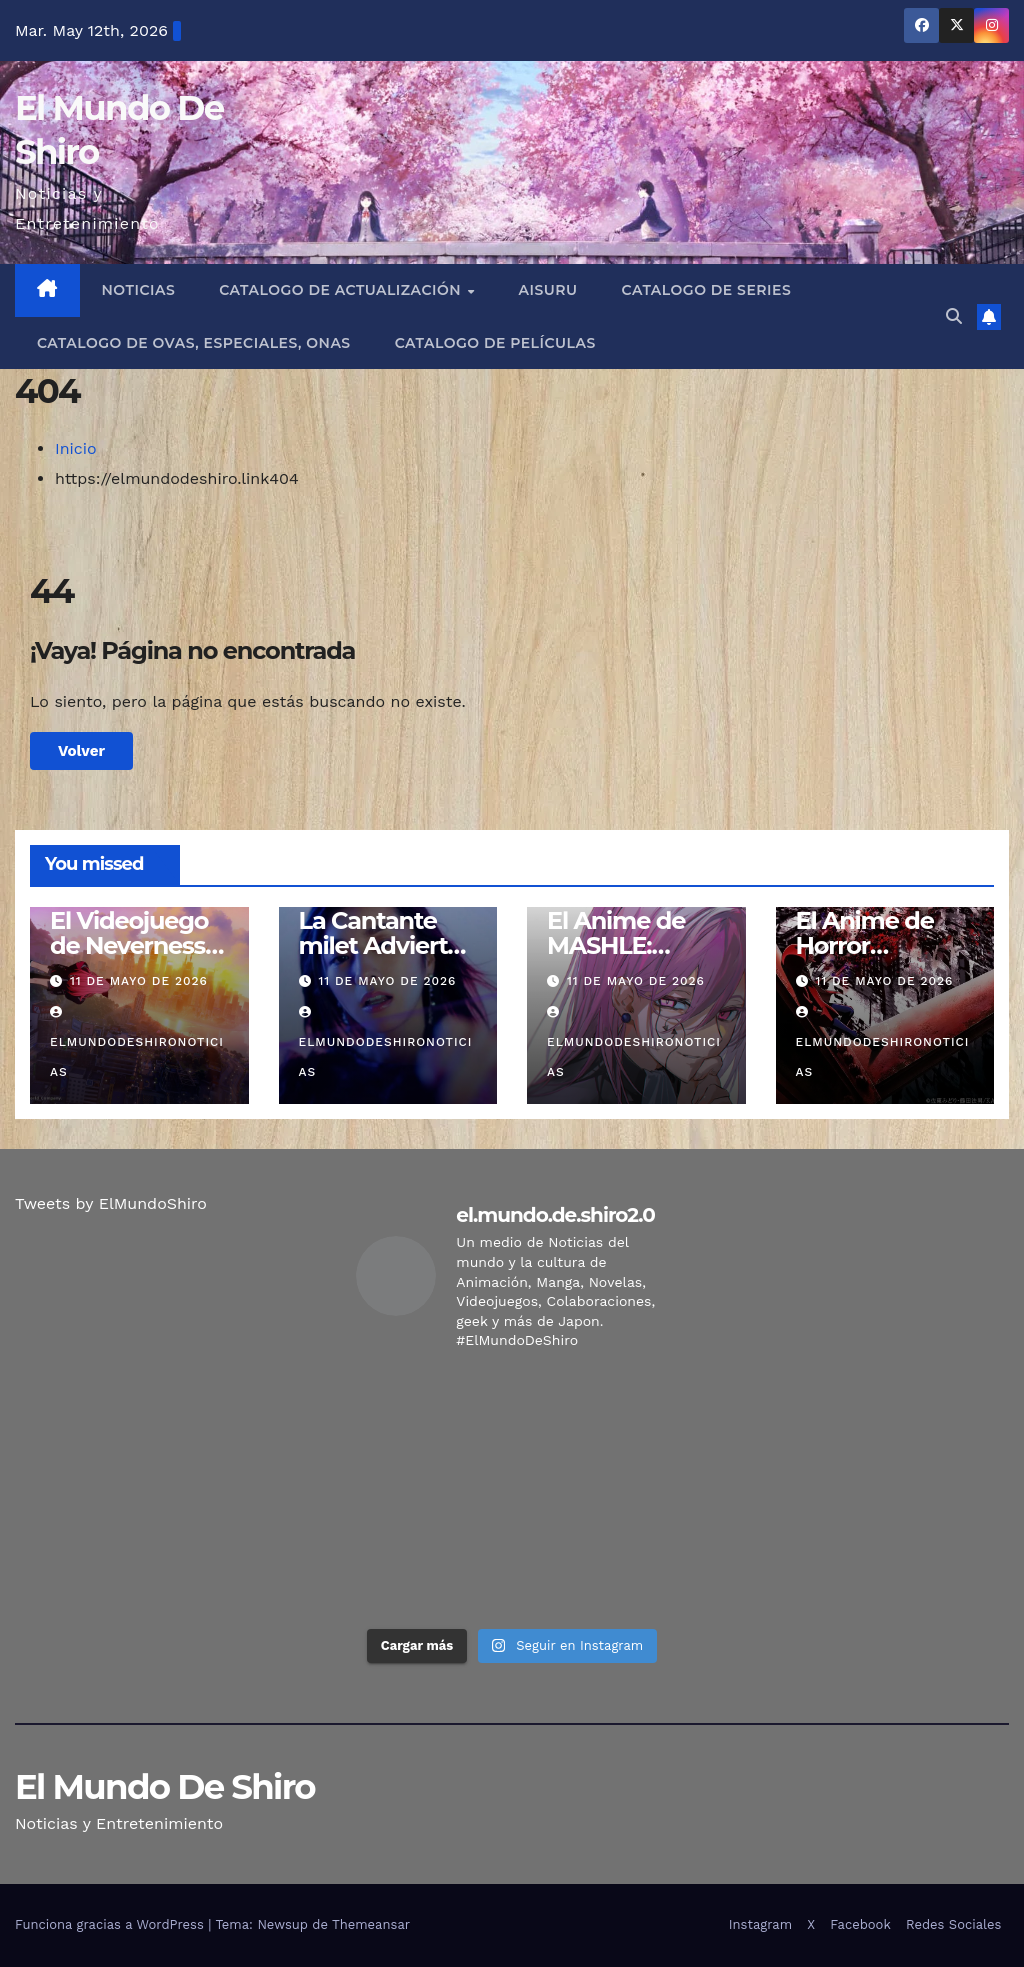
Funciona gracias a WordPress (111, 1924)
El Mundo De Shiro (165, 1787)
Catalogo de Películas (495, 343)
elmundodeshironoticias (137, 1042)
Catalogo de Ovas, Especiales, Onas (194, 343)
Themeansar (371, 1924)
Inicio (76, 448)
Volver (81, 751)
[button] (954, 316)
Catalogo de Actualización (342, 290)
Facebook (860, 1924)
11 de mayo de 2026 (139, 981)
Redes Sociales (953, 1924)
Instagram (760, 1924)
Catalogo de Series (707, 290)
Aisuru (548, 290)
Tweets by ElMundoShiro (111, 1203)
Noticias (139, 290)
